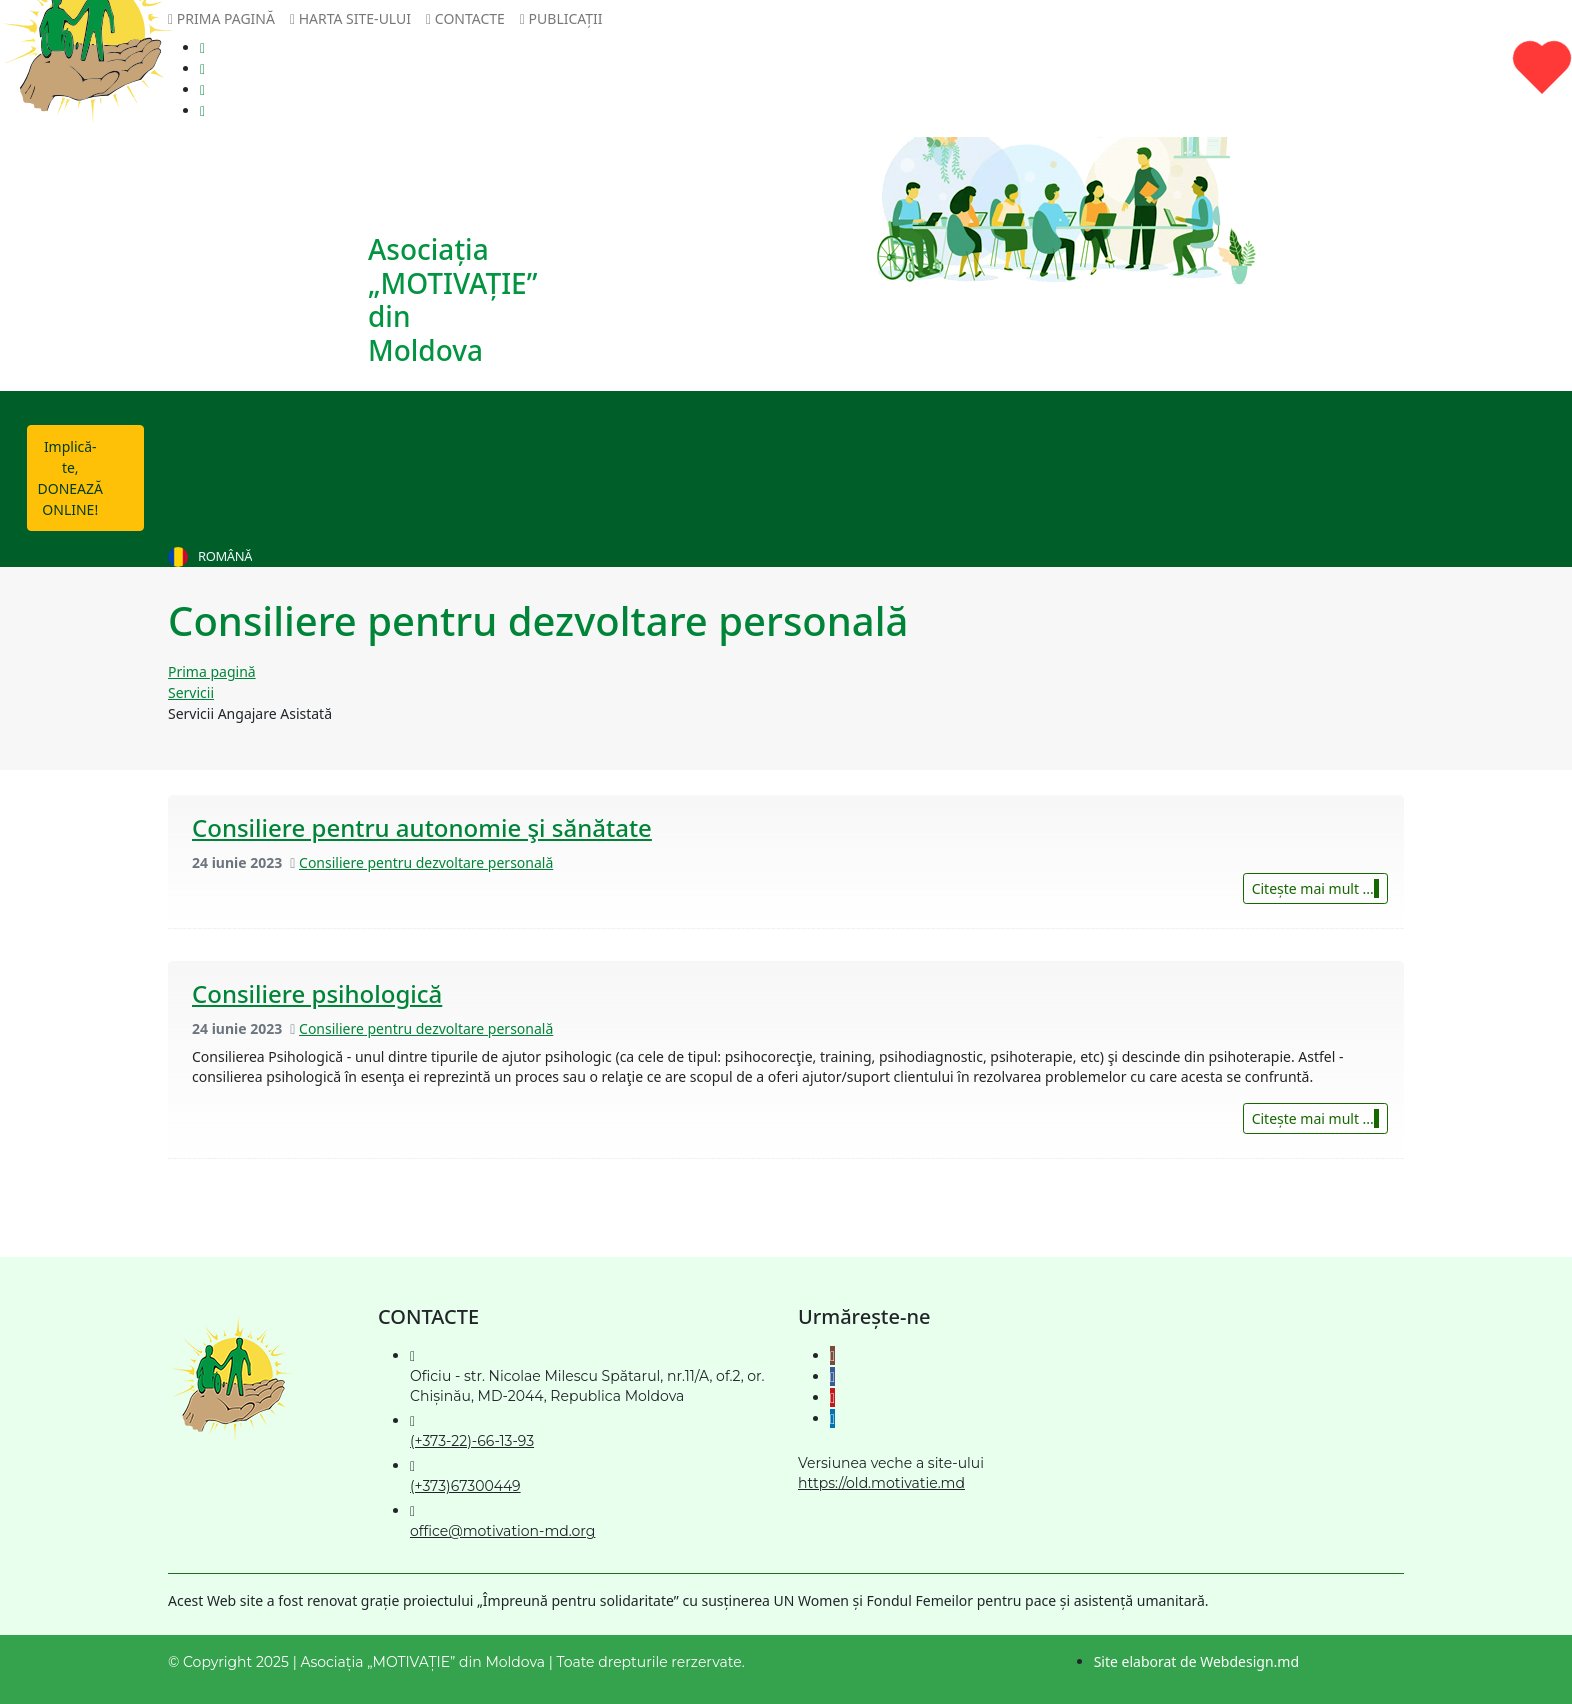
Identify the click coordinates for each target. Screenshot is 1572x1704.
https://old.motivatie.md (881, 1483)
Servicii (191, 692)
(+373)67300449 (465, 1486)
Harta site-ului (350, 18)
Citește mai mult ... (1315, 888)
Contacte (465, 18)
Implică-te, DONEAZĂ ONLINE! (91, 472)
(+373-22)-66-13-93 (472, 1441)
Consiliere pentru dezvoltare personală (426, 862)
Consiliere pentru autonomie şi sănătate (422, 827)
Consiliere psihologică (317, 993)
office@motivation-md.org (502, 1531)
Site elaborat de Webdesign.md (1196, 1661)
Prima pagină (221, 18)
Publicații (561, 18)
